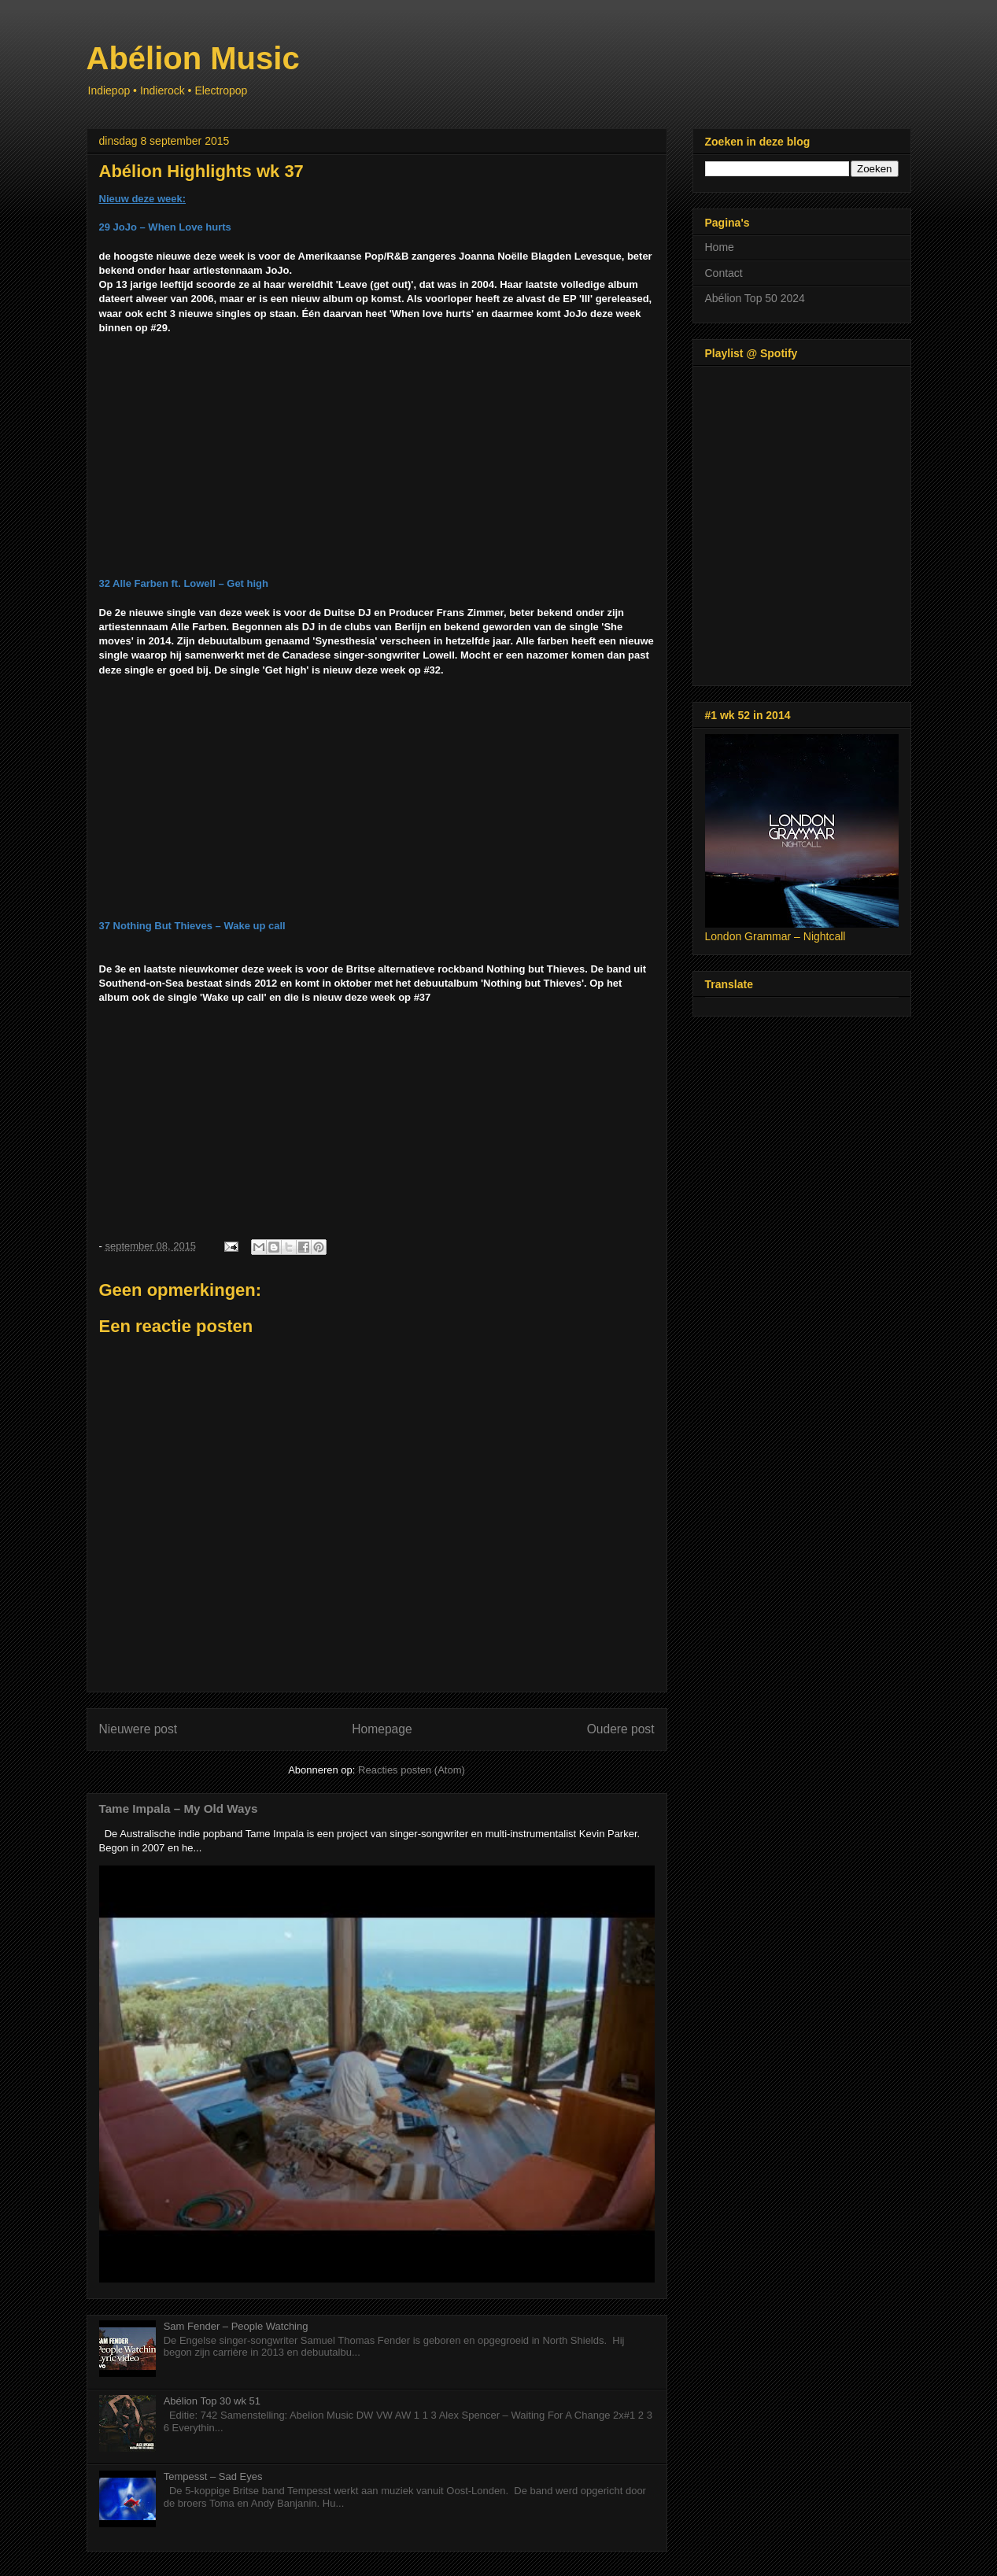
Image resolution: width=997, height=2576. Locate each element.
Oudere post (621, 1729)
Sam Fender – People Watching (236, 2326)
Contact (724, 273)
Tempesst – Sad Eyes (213, 2476)
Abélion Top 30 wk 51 (212, 2401)
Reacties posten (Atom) (411, 1770)
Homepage (382, 1729)
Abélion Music (193, 58)
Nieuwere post (138, 1729)
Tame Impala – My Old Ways (178, 1808)
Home (719, 247)
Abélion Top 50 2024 (755, 298)
